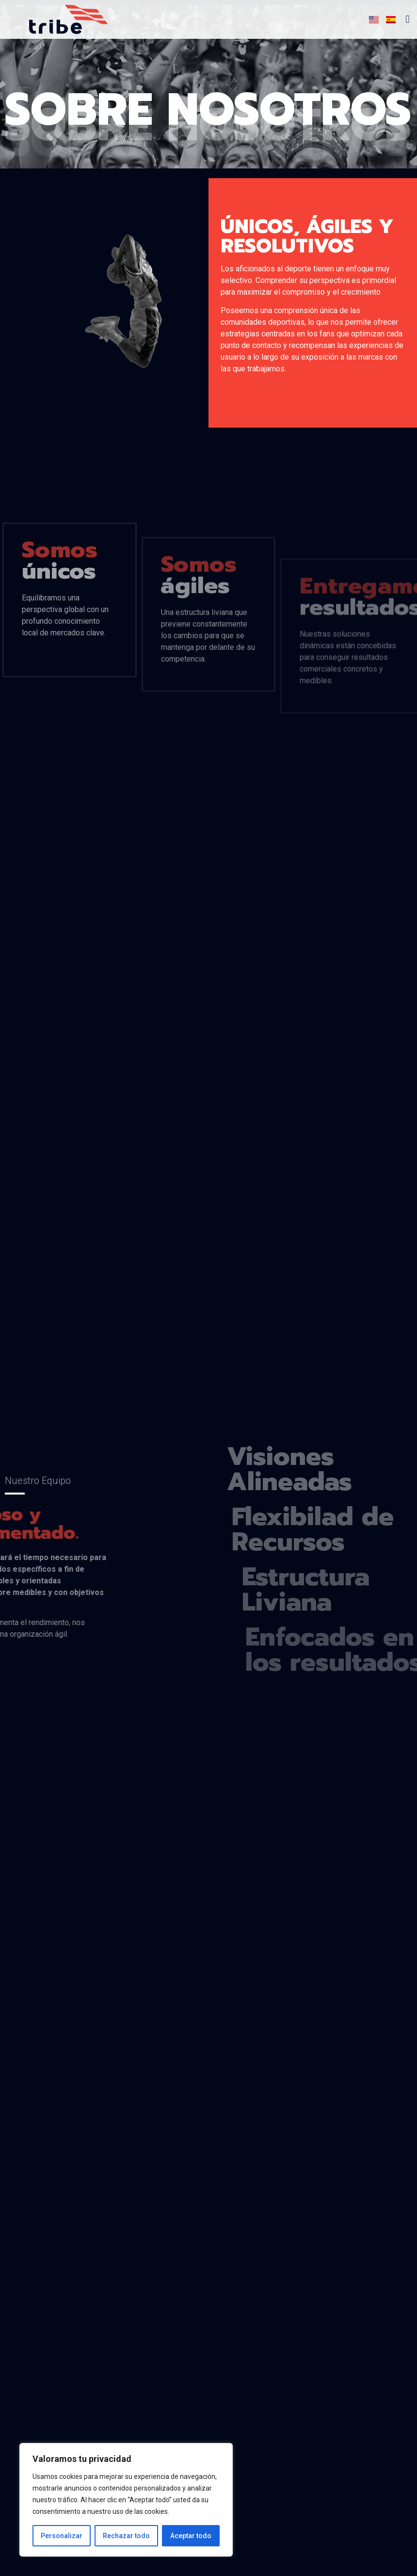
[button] (407, 20)
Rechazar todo (126, 2536)
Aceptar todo (190, 2536)
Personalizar (61, 2536)
